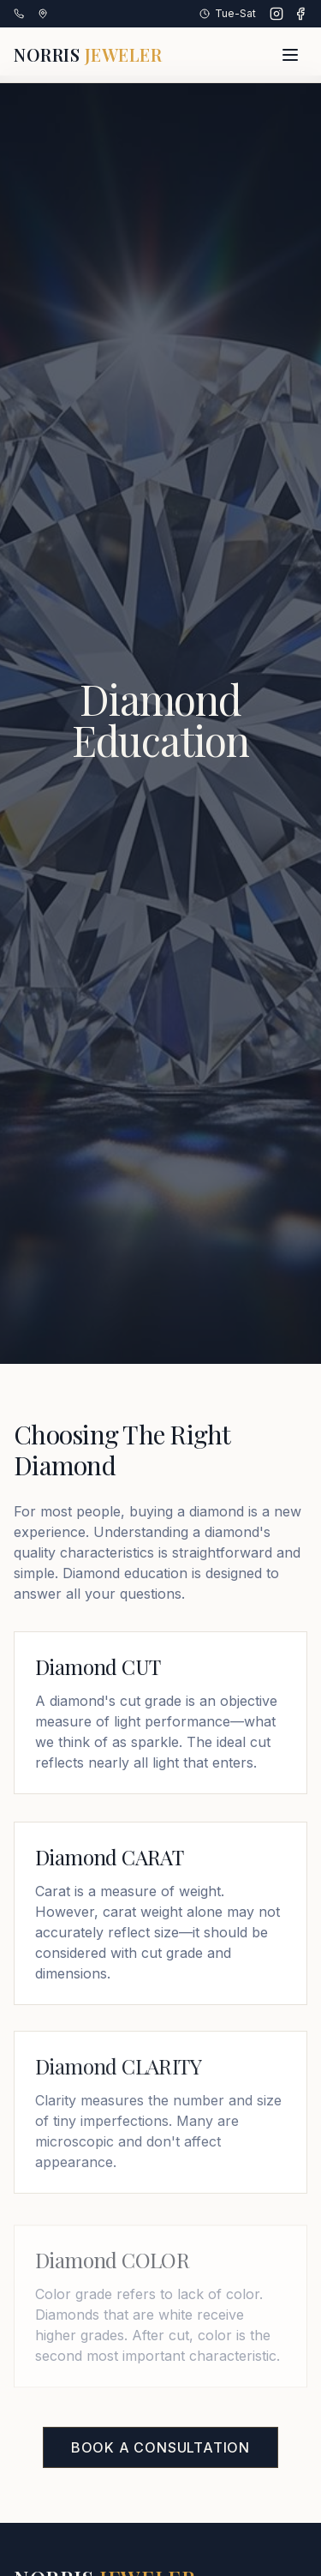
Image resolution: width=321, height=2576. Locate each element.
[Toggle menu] (290, 55)
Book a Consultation (160, 2447)
